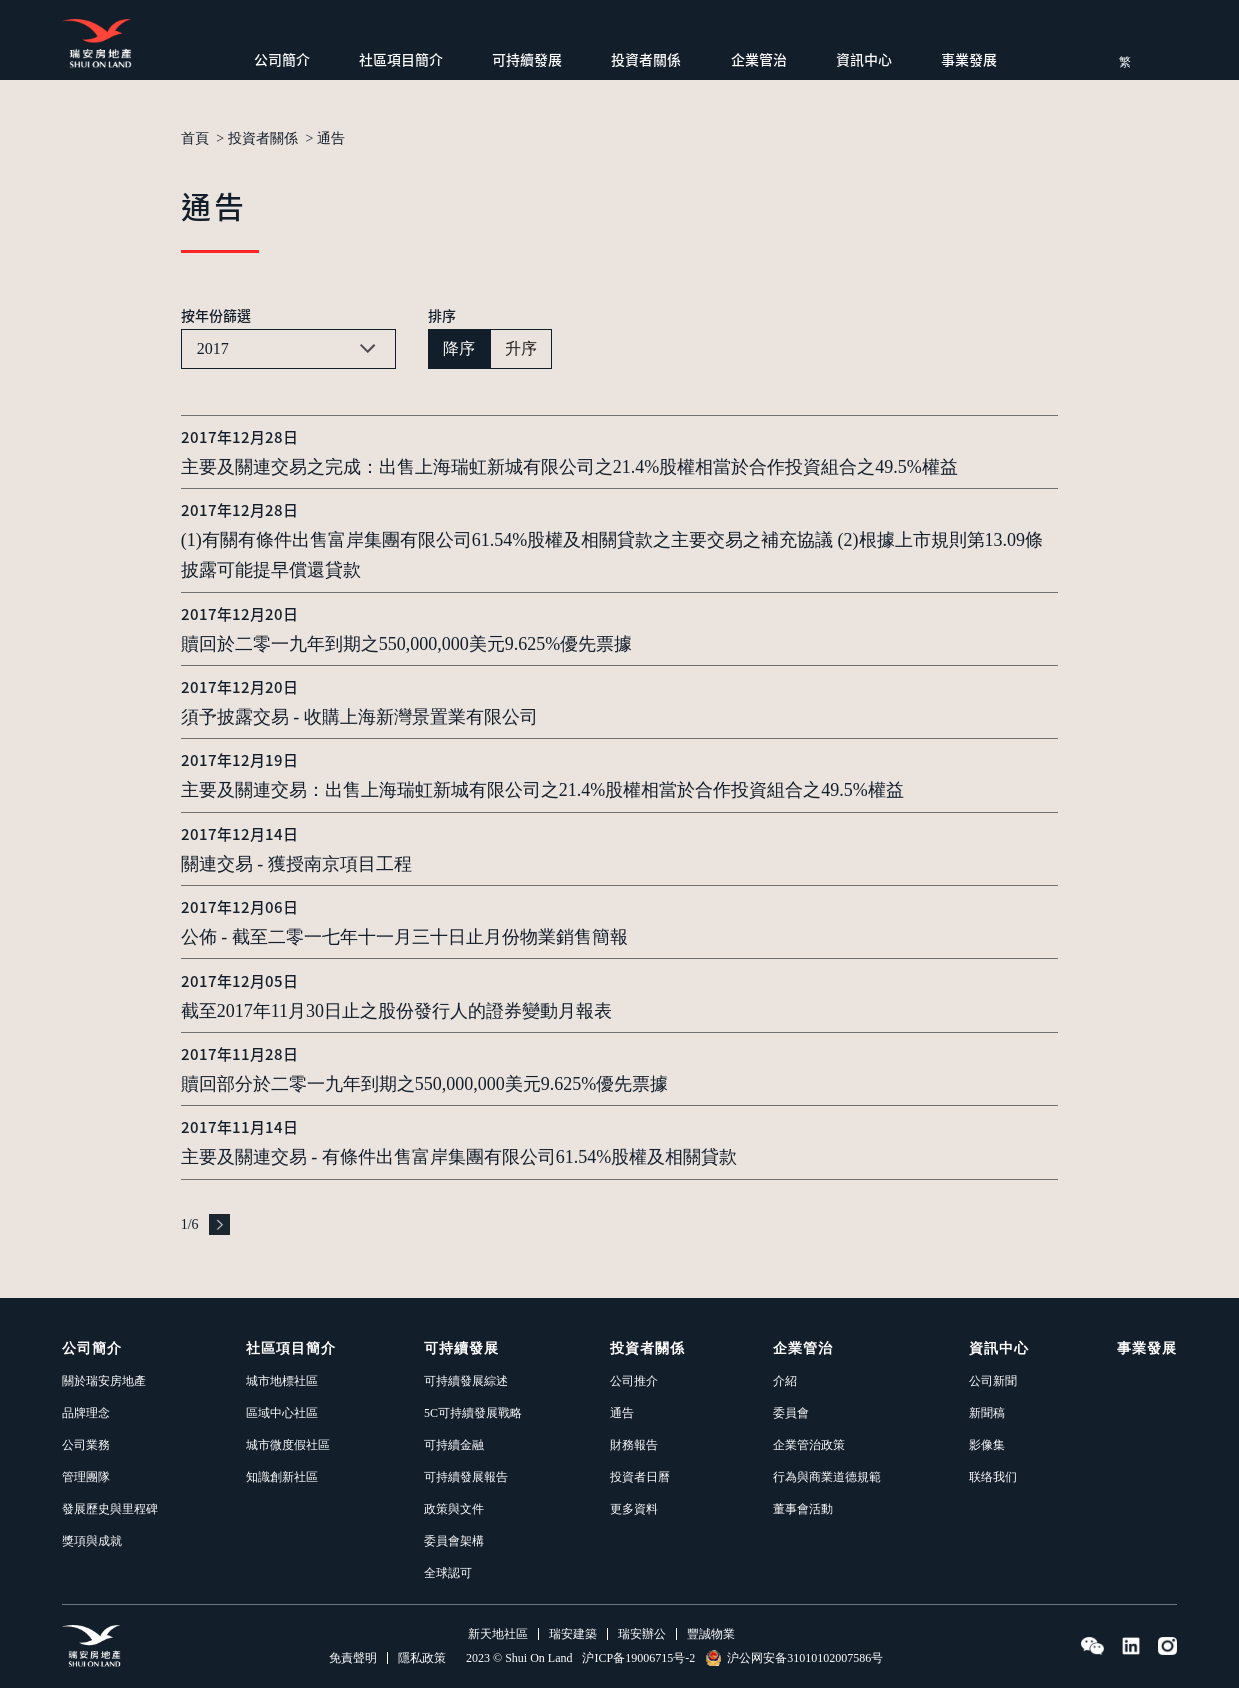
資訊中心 (864, 59)
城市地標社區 (282, 1381)
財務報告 (634, 1445)
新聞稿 (987, 1413)
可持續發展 (527, 59)
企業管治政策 (809, 1445)
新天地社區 (498, 1634)
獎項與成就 (92, 1541)
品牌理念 (86, 1413)
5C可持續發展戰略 (473, 1413)
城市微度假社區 (288, 1445)
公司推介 (634, 1381)
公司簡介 (282, 59)
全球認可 (448, 1573)
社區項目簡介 (401, 59)
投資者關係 (646, 59)
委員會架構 (454, 1541)
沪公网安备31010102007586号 (794, 1658)
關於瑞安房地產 (104, 1381)
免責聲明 (353, 1658)
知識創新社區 (282, 1477)
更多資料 (634, 1509)
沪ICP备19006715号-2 (638, 1658)
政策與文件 (454, 1509)
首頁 (195, 139)
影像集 (987, 1445)
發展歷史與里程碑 (110, 1509)
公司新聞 (993, 1381)
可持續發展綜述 (466, 1381)
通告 (331, 139)
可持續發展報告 (466, 1477)
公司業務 (86, 1445)
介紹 (785, 1381)
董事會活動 (803, 1509)
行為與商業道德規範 (827, 1477)
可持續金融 (454, 1445)
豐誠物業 (711, 1634)
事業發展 (969, 59)
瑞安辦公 (642, 1634)
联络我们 (993, 1477)
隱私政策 (422, 1658)
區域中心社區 (282, 1413)
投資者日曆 (640, 1477)
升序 (521, 348)
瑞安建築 (573, 1634)
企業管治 (759, 59)
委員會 (791, 1413)
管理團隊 (86, 1477)
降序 (459, 348)
